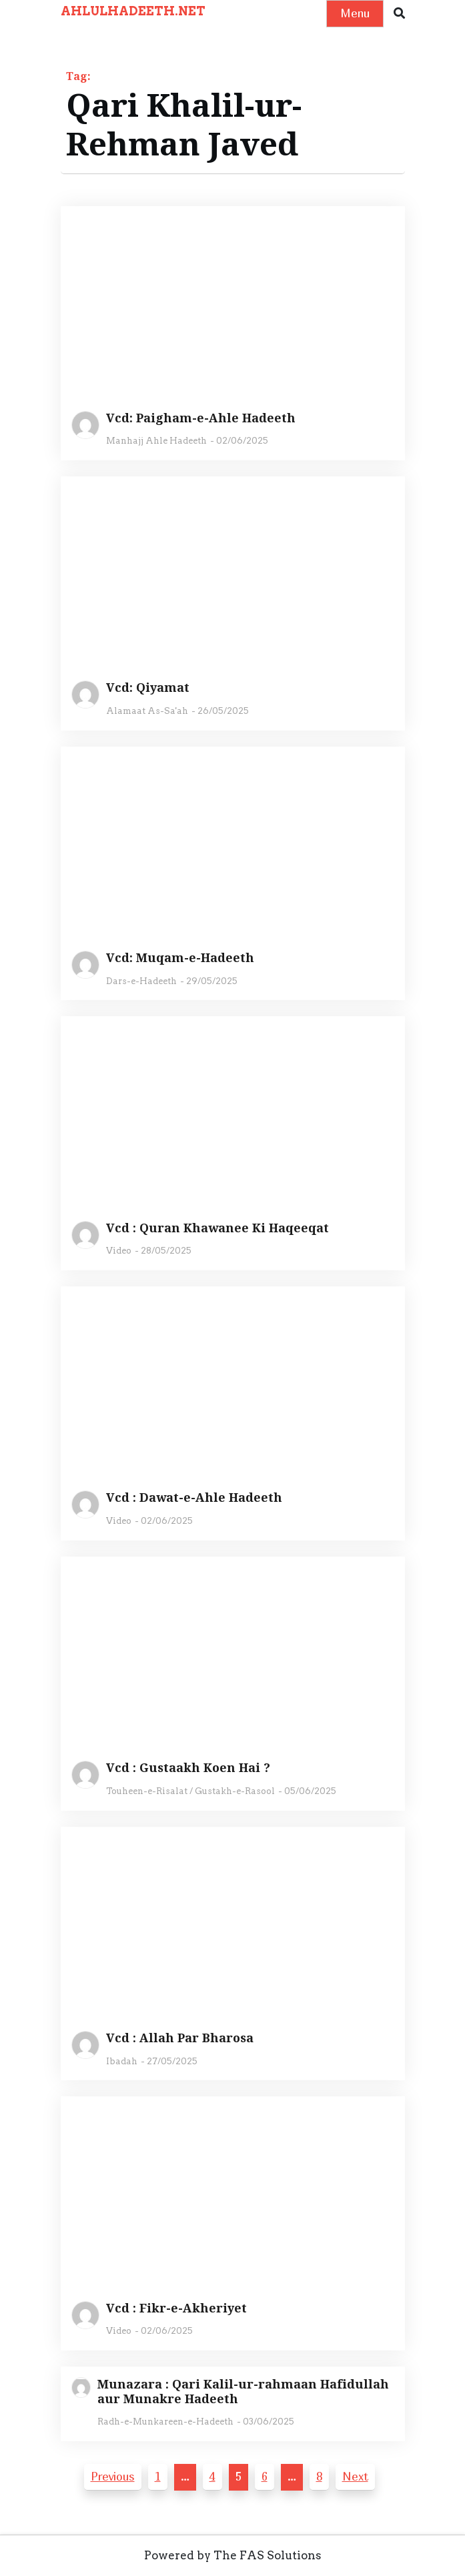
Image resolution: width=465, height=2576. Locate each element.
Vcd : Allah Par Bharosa (180, 2038)
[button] (399, 13)
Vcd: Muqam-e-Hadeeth (180, 958)
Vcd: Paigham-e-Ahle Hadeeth (201, 418)
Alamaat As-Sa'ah (147, 711)
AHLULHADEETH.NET (133, 11)
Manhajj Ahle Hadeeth (156, 441)
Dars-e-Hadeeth (141, 981)
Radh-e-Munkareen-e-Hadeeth (165, 2422)
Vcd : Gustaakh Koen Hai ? (188, 1768)
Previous (113, 2476)
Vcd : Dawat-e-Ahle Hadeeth (194, 1497)
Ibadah (121, 2061)
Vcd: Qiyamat (147, 688)
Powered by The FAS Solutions (233, 2555)
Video (118, 1251)
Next (355, 2476)
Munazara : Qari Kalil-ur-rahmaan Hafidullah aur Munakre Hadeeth (243, 2391)
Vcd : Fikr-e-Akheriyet (176, 2308)
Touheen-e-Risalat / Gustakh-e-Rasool (190, 1791)
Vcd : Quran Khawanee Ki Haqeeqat (217, 1228)
